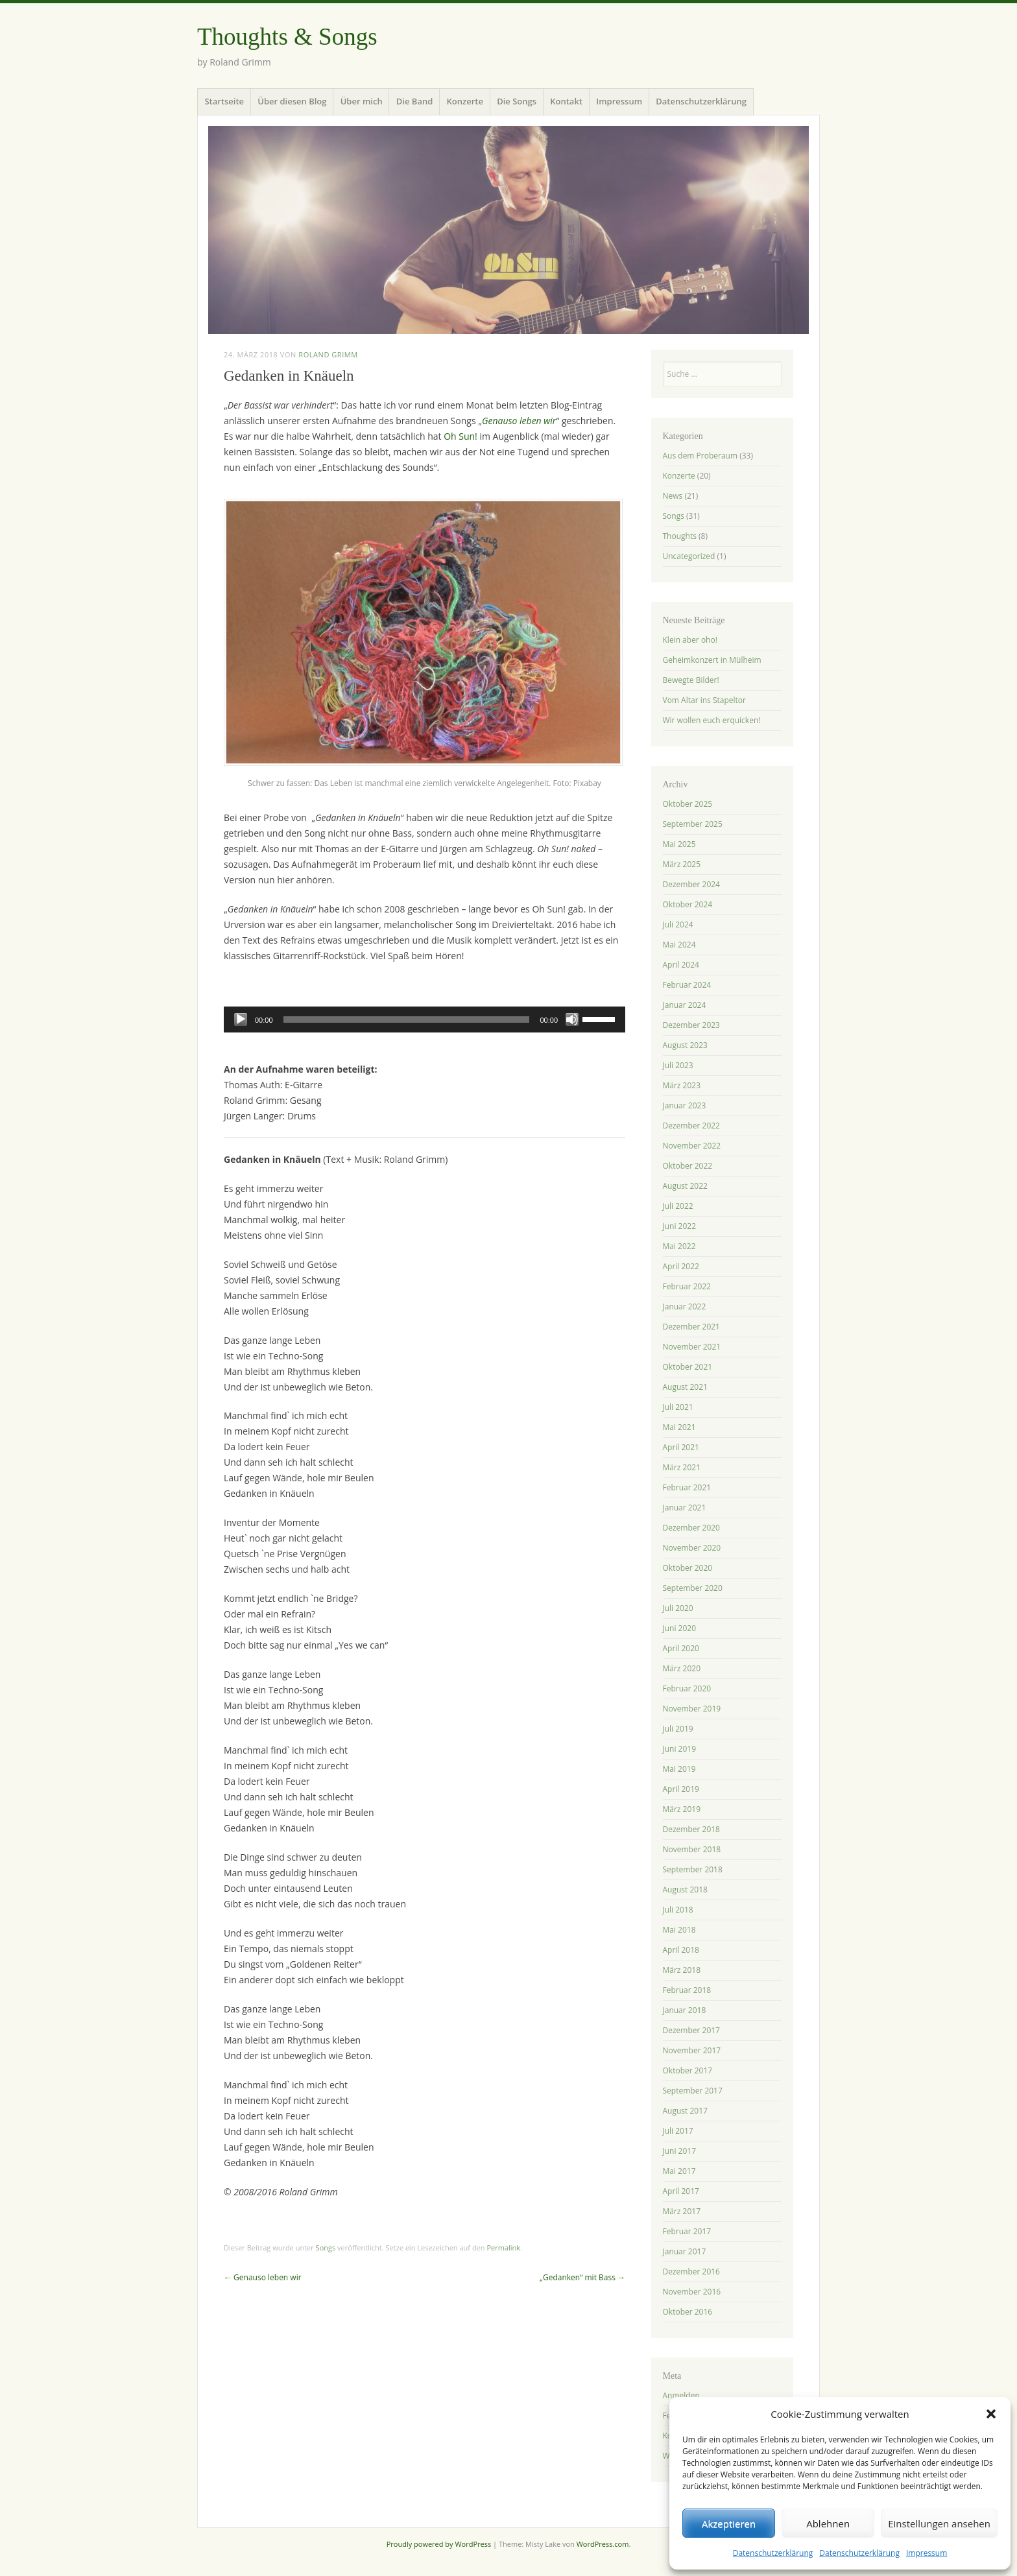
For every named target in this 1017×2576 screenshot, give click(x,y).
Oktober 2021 (688, 1366)
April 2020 (681, 1648)
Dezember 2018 (691, 1829)
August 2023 (685, 1045)
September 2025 (693, 823)
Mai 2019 (679, 1768)
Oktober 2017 (688, 2070)
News (673, 495)
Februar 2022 (687, 1286)
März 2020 (682, 1668)
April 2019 (681, 1789)
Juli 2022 (678, 1205)
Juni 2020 (680, 1628)
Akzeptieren (729, 2523)
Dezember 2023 (691, 1025)
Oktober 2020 (688, 1567)
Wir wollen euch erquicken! (712, 720)
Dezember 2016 (691, 2271)
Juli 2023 (678, 1065)
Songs (326, 2247)
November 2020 (692, 1547)
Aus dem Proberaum (700, 455)
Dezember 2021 (691, 1326)
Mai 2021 (679, 1427)
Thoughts (680, 536)
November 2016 (692, 2291)
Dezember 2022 (691, 1125)
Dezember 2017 (691, 2030)
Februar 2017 (687, 2231)
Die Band (414, 101)
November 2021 (692, 1346)
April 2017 (681, 2191)
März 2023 (682, 1085)
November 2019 (692, 1708)
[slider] (406, 1019)
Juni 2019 (680, 1748)
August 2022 (685, 1185)
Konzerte (465, 101)
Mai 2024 (679, 944)
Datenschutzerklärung (773, 2552)
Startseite (224, 101)
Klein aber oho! (690, 639)
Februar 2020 (687, 1688)
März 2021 (682, 1467)
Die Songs (516, 101)
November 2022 (692, 1145)
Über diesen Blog (291, 101)
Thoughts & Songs (287, 36)
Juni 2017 (680, 2150)
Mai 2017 (679, 2170)
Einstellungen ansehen (939, 2523)
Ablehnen (828, 2523)
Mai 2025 (679, 844)
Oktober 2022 (688, 1165)
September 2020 (693, 1587)
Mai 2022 (679, 1246)
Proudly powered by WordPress (439, 2544)
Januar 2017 (684, 2251)
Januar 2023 (684, 1105)
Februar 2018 (687, 1990)
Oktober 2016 (688, 2311)
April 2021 (681, 1447)
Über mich (362, 101)
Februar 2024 (687, 984)
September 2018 (693, 1869)
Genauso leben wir (263, 2277)
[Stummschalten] (572, 1019)
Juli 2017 (678, 2130)
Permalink (503, 2247)
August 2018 (685, 1889)
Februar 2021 (687, 1487)
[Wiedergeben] (240, 1019)
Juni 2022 (680, 1226)
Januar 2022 (684, 1306)
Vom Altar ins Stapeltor (704, 700)
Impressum (926, 2552)
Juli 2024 (678, 924)
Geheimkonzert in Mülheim (712, 659)
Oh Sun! (460, 436)
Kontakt (566, 101)
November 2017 (692, 2050)
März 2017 (682, 2211)
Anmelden (681, 2395)
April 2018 (681, 1949)
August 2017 (685, 2110)
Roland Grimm (327, 354)
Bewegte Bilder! (691, 680)
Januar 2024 (684, 1004)
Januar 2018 (684, 2010)
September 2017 (693, 2090)
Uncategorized (689, 556)
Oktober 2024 (688, 904)
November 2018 (692, 1849)
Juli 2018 (678, 1909)
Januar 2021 (684, 1507)
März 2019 (682, 1809)
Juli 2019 (678, 1728)
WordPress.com (603, 2544)
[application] (424, 1019)
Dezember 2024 (691, 884)
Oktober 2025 (688, 803)
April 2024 (681, 964)
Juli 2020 (678, 1608)
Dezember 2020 (691, 1527)
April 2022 (681, 1266)
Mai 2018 (679, 1929)
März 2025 (682, 864)
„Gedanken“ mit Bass (582, 2277)
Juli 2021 (678, 1407)
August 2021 (685, 1386)
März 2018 (682, 1969)
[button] (991, 2413)
